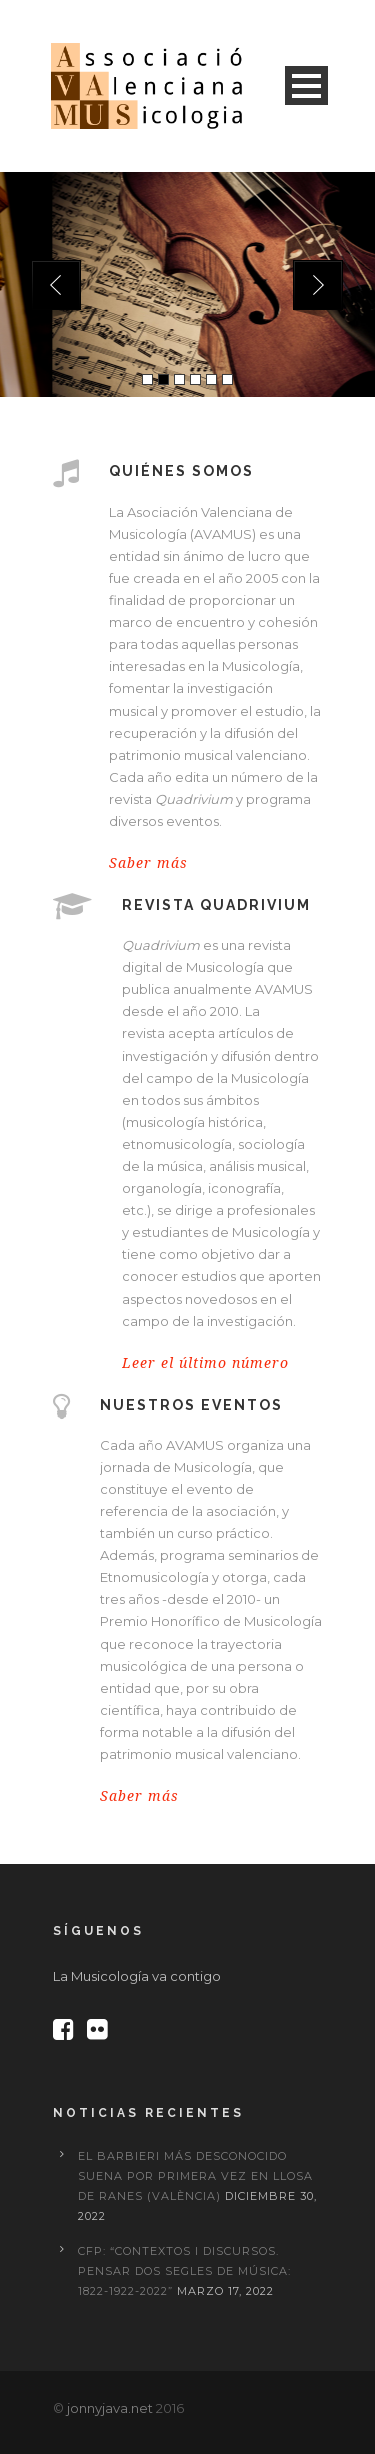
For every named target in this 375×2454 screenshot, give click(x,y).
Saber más (148, 863)
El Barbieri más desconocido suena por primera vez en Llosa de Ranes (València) (195, 2176)
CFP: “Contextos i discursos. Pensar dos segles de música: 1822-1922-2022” (184, 2271)
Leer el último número (205, 1363)
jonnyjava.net (110, 2408)
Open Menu (306, 85)
